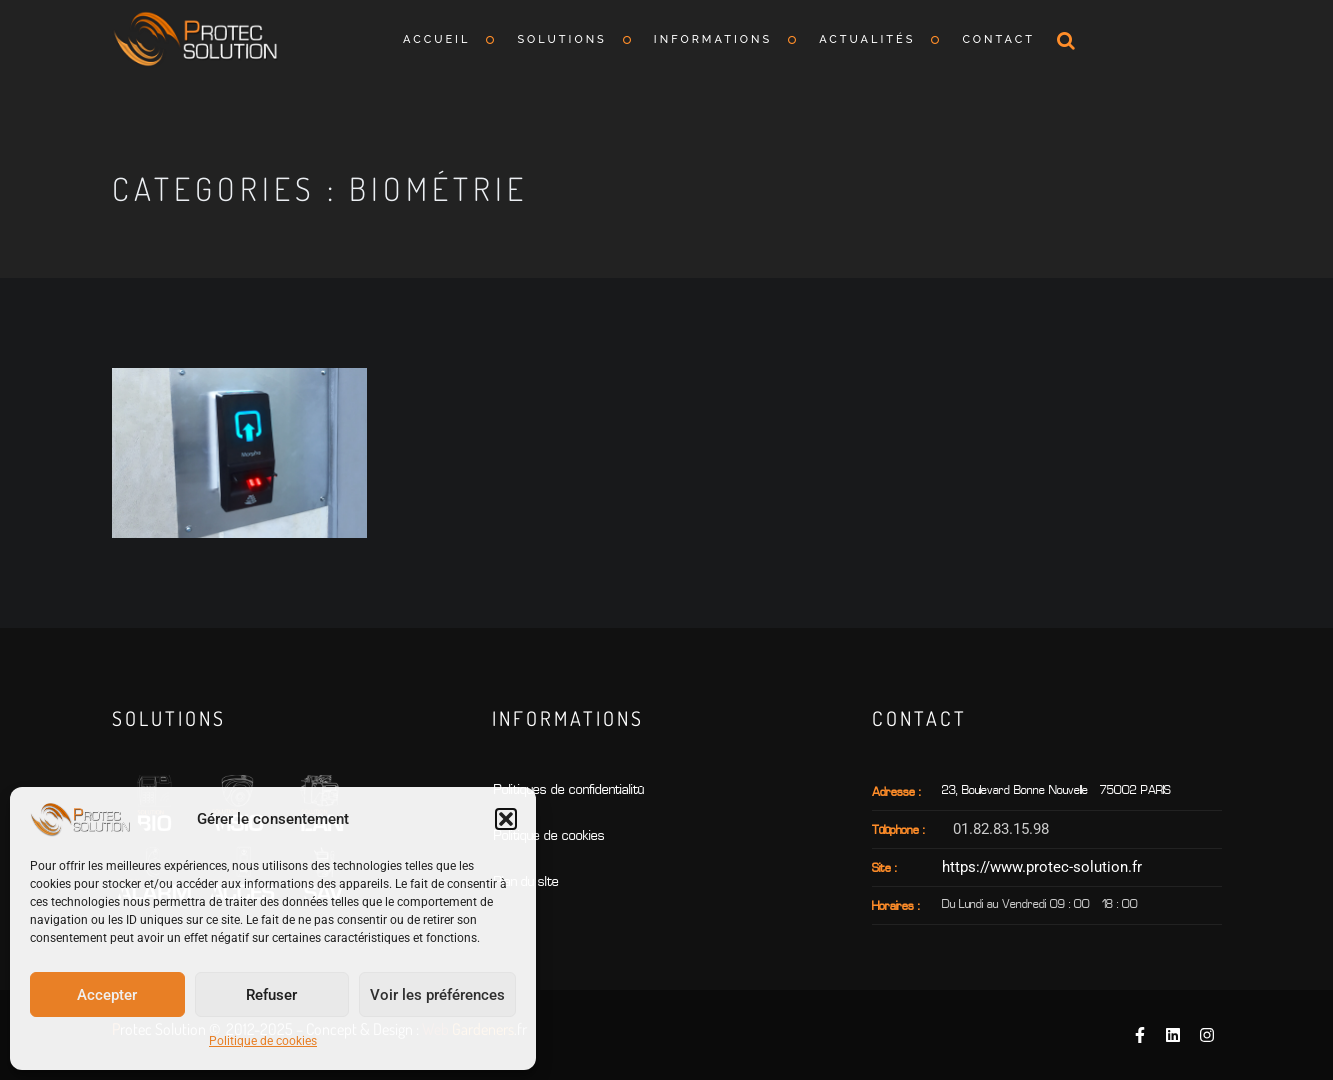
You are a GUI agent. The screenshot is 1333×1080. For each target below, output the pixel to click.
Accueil (436, 39)
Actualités (867, 39)
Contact (998, 39)
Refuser (271, 995)
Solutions (561, 39)
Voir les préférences (437, 995)
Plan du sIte (526, 882)
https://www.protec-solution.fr (1042, 867)
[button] (506, 819)
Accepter (107, 995)
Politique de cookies (263, 1041)
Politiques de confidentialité (569, 790)
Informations (713, 39)
